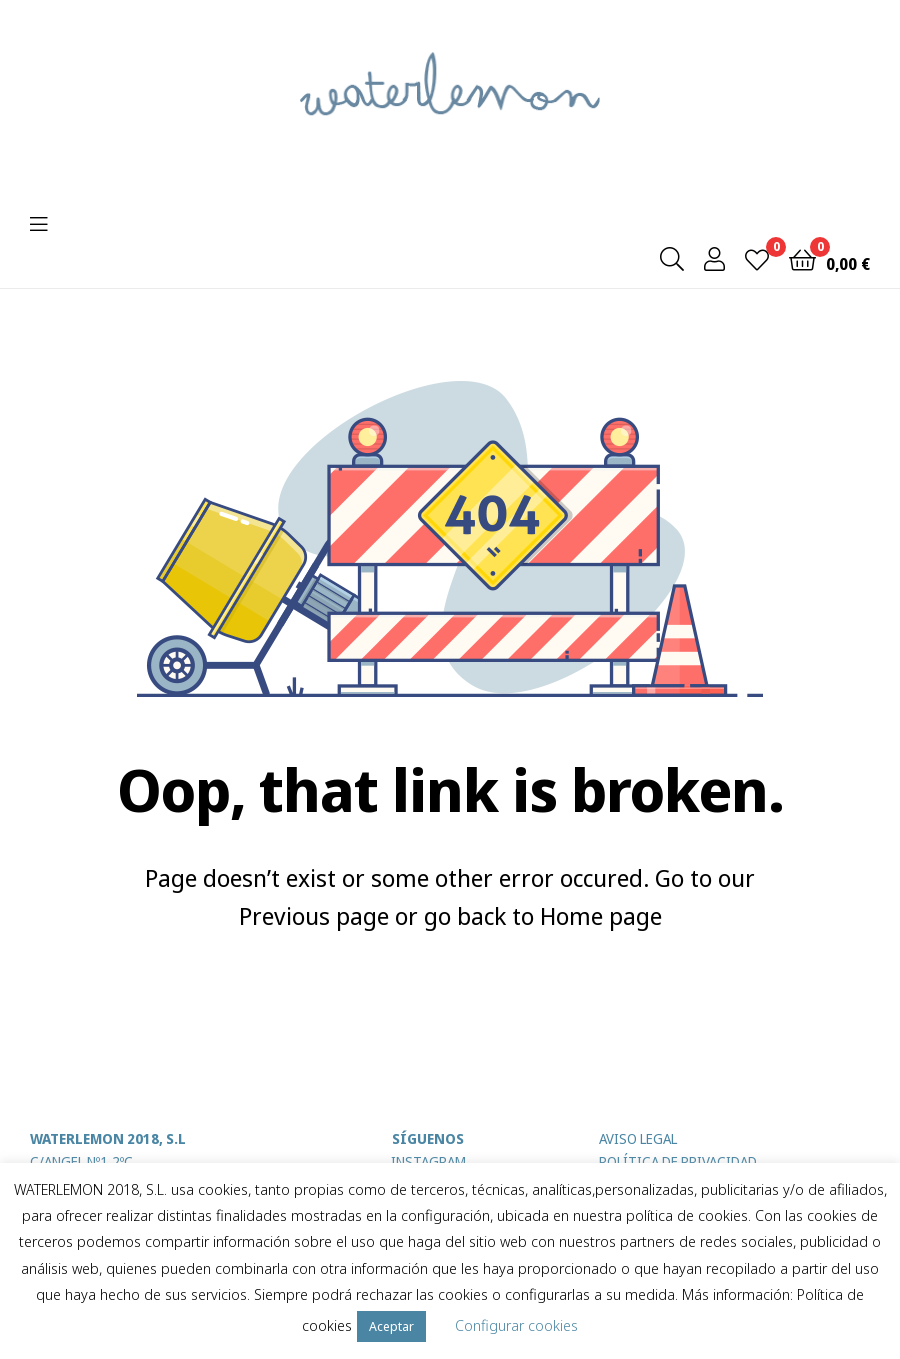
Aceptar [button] (391, 1326)
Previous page (314, 915)
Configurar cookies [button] (516, 1325)
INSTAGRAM (428, 1161)
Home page (601, 915)
